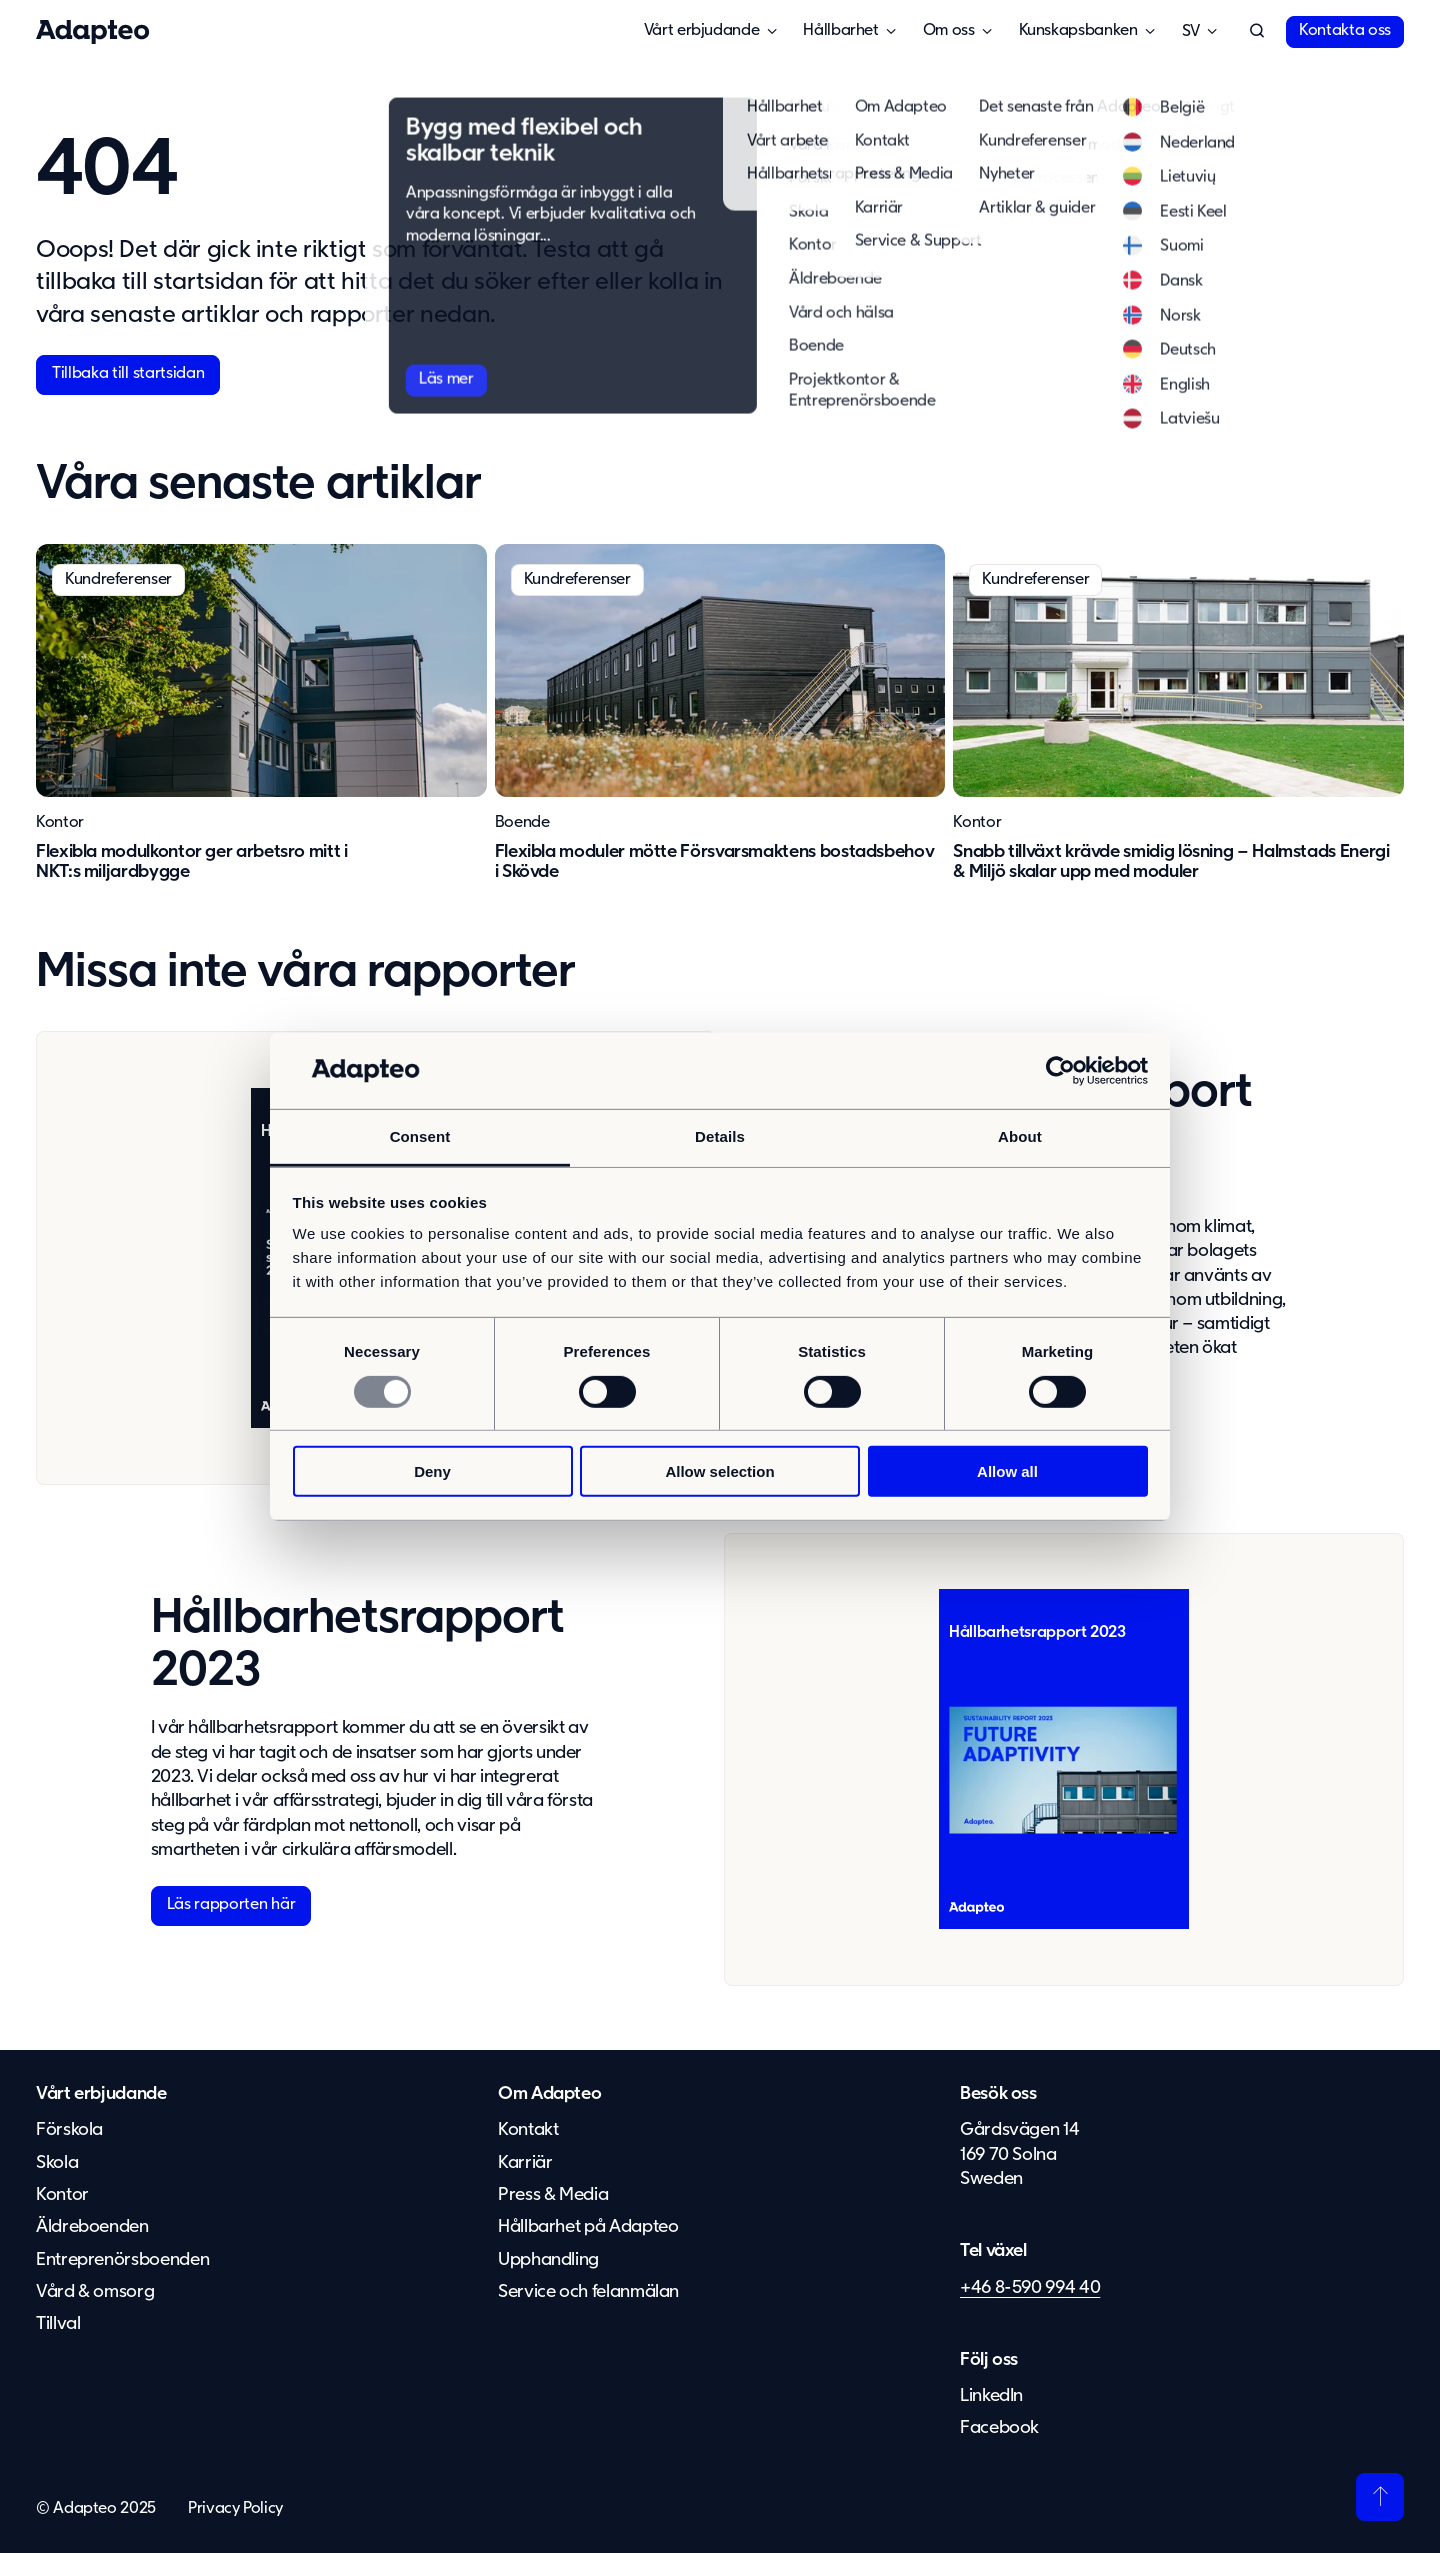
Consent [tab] (420, 1136)
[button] (1257, 32)
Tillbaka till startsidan (128, 374)
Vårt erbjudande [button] (702, 31)
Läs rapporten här (231, 1905)
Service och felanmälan (588, 2292)
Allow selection (719, 1471)
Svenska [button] (1191, 32)
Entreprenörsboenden (122, 2260)
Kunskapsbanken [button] (1078, 31)
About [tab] (1020, 1136)
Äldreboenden (92, 2227)
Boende (522, 823)
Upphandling (548, 2260)
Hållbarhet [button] (840, 31)
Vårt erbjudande (101, 2094)
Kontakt (528, 2130)
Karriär (525, 2163)
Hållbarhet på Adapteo (588, 2227)
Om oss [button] (949, 31)
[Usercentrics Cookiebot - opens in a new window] (1060, 1071)
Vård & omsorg (95, 2292)
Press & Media (553, 2195)
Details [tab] (720, 1136)
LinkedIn (991, 2396)
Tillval (58, 2324)
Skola (57, 2163)
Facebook (999, 2428)
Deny (432, 1471)
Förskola (69, 2130)
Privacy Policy (235, 2509)
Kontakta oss (1345, 31)
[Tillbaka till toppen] (1380, 2497)
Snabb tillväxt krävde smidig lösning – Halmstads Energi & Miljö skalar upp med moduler (1171, 862)
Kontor (60, 823)
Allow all (1007, 1471)
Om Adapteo (549, 2094)
